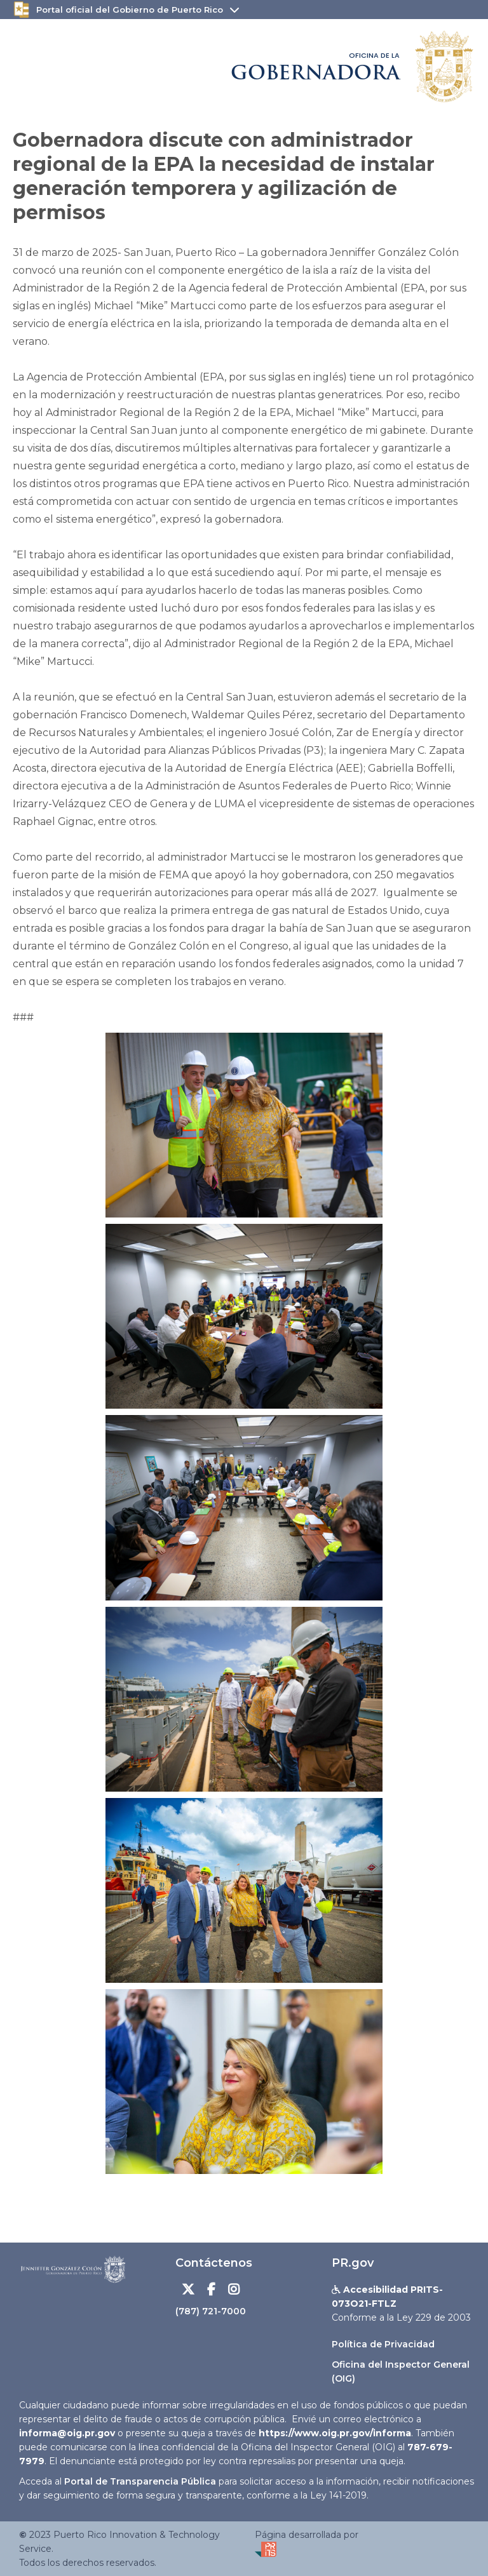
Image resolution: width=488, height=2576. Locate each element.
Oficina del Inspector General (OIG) (401, 2371)
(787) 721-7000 (210, 2311)
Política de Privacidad (383, 2344)
